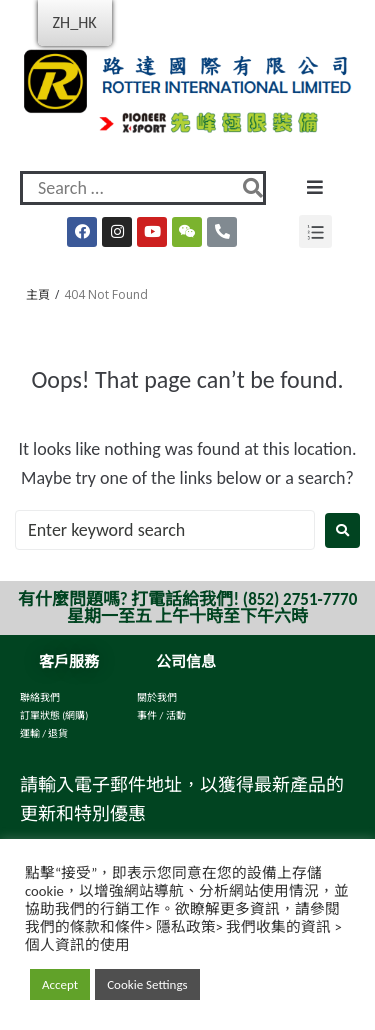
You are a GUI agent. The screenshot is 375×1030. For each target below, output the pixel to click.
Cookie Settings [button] (147, 984)
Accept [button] (60, 984)
